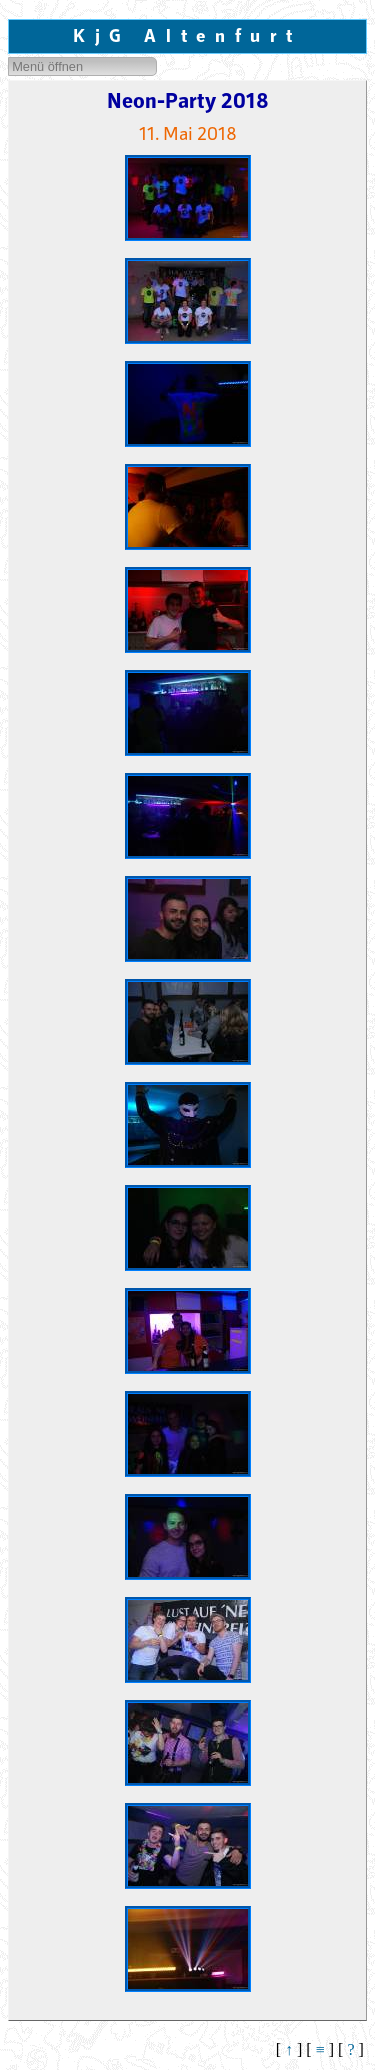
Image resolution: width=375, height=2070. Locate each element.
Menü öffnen (47, 66)
